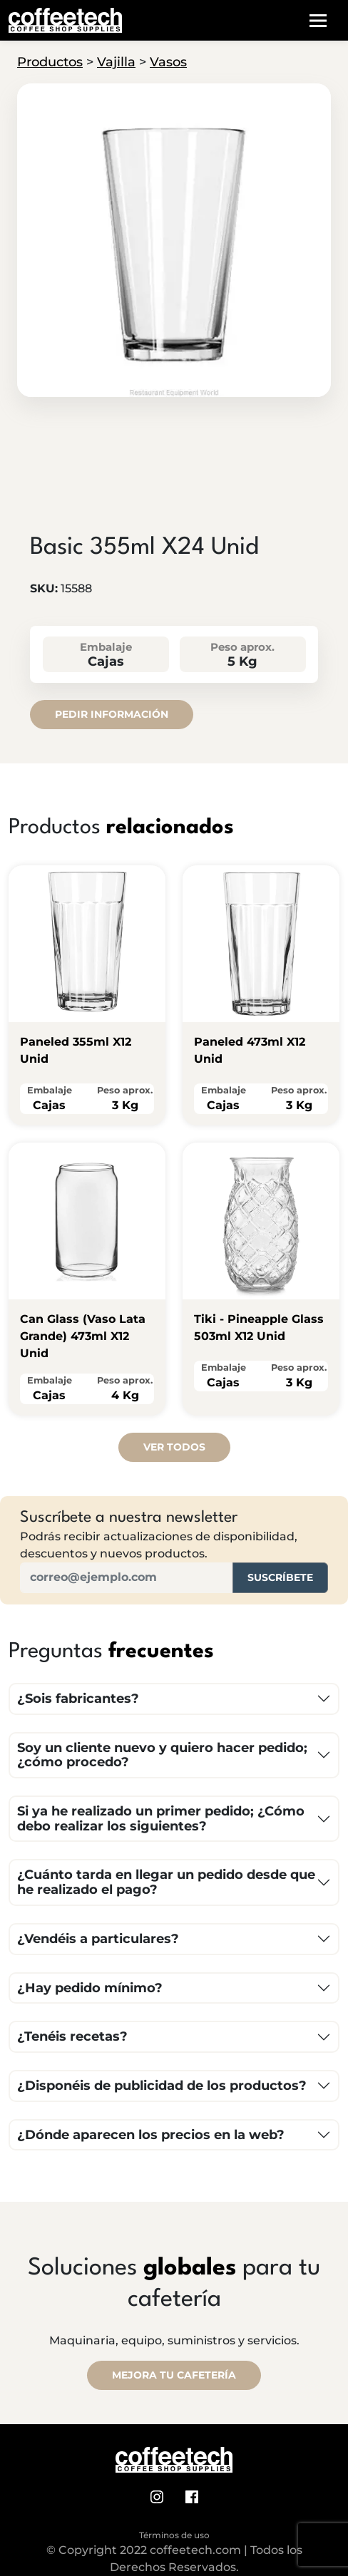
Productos (50, 62)
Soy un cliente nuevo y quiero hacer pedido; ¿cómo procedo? (162, 1755)
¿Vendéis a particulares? (98, 1939)
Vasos (168, 62)
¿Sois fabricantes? (78, 1698)
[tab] (174, 385)
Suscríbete (280, 1577)
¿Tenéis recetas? (72, 2036)
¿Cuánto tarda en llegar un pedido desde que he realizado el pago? (166, 1882)
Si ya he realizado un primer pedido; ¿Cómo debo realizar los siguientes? (160, 1818)
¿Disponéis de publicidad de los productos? (162, 2085)
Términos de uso (174, 2535)
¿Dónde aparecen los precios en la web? (151, 2135)
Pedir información (111, 714)
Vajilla (116, 62)
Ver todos (174, 1447)
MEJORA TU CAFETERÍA (174, 2375)
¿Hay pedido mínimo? (90, 1988)
